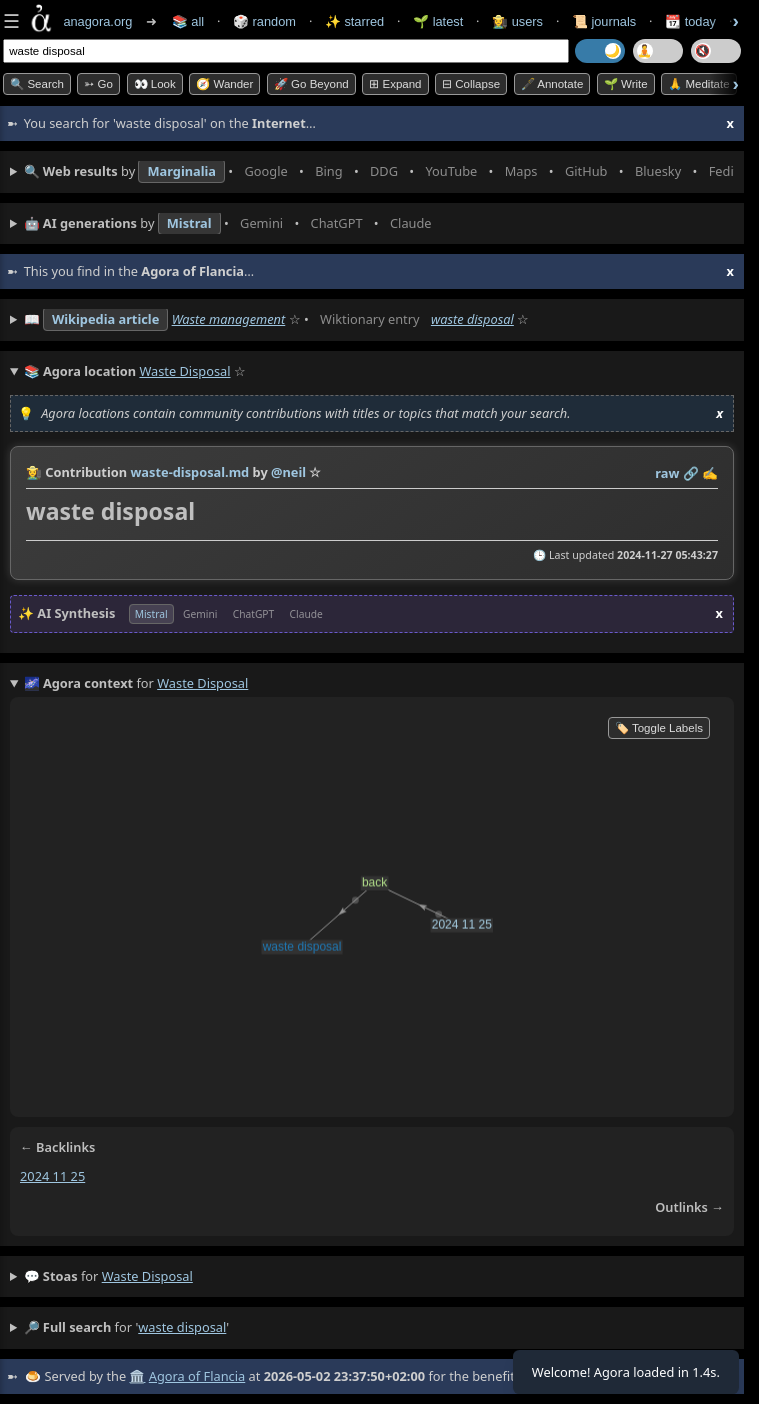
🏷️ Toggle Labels (659, 728)
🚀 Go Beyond (311, 84)
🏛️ (137, 1376)
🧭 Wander (224, 84)
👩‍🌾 (34, 472)
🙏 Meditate (698, 84)
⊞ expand (395, 84)
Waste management (229, 319)
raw (667, 473)
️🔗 (691, 473)
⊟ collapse (471, 84)
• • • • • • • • (379, 172)
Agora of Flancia (197, 1376)
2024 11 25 (52, 1176)
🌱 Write (626, 84)
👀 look (155, 84)
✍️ (710, 473)
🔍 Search (37, 84)
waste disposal (472, 319)
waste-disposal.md (189, 472)
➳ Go (98, 84)
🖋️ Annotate (552, 84)
